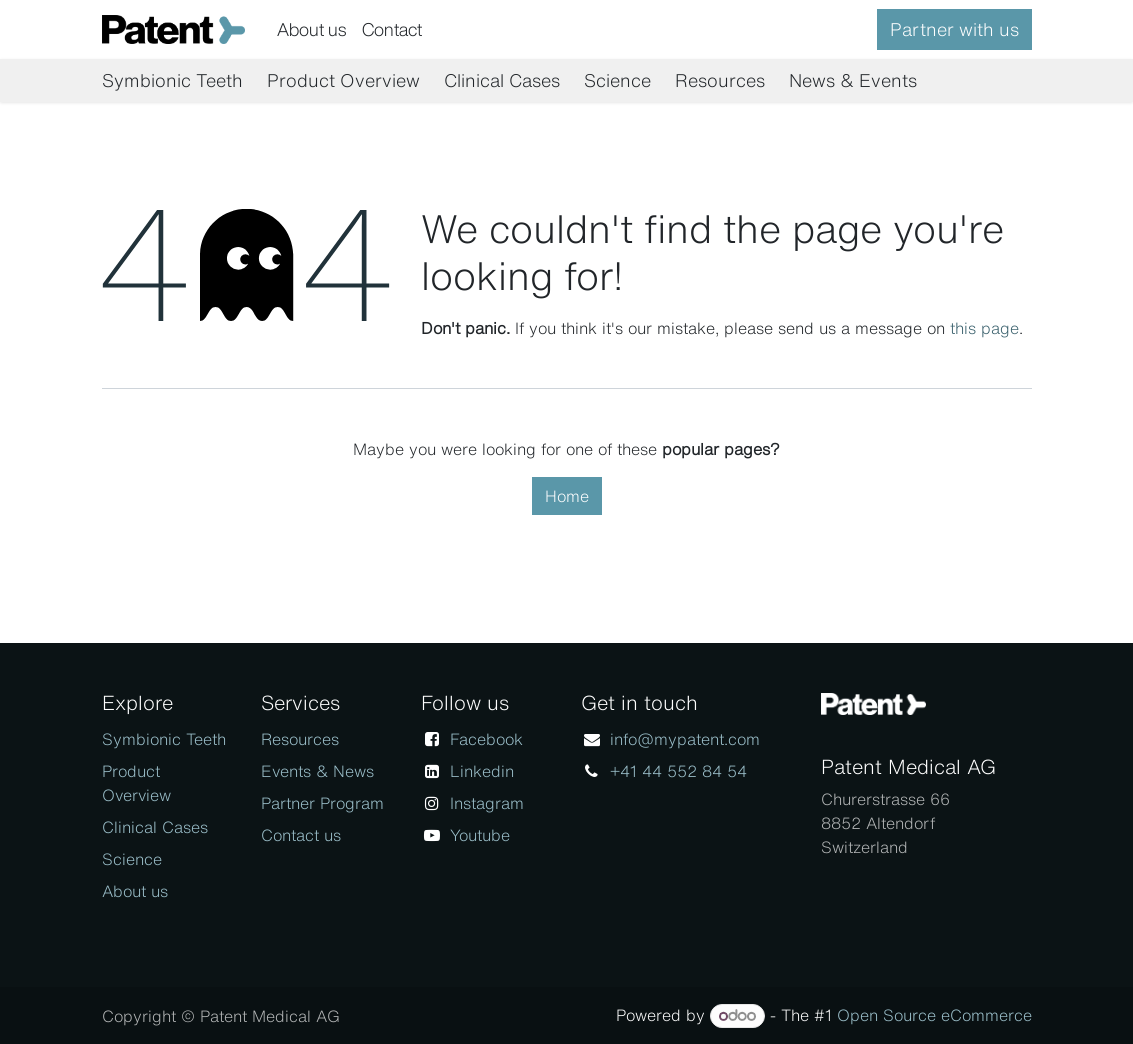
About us (135, 891)
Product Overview (136, 783)
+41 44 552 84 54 (678, 771)
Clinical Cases (155, 827)
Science (132, 859)
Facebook (486, 739)
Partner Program (322, 803)
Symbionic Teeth (164, 739)
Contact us (301, 835)
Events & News (317, 771)
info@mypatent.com (685, 739)
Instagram (487, 803)
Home (567, 496)
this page (984, 328)
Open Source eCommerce (934, 1015)
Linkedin (482, 771)
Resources (300, 739)
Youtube (480, 835)
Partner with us (954, 29)
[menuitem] (311, 29)
